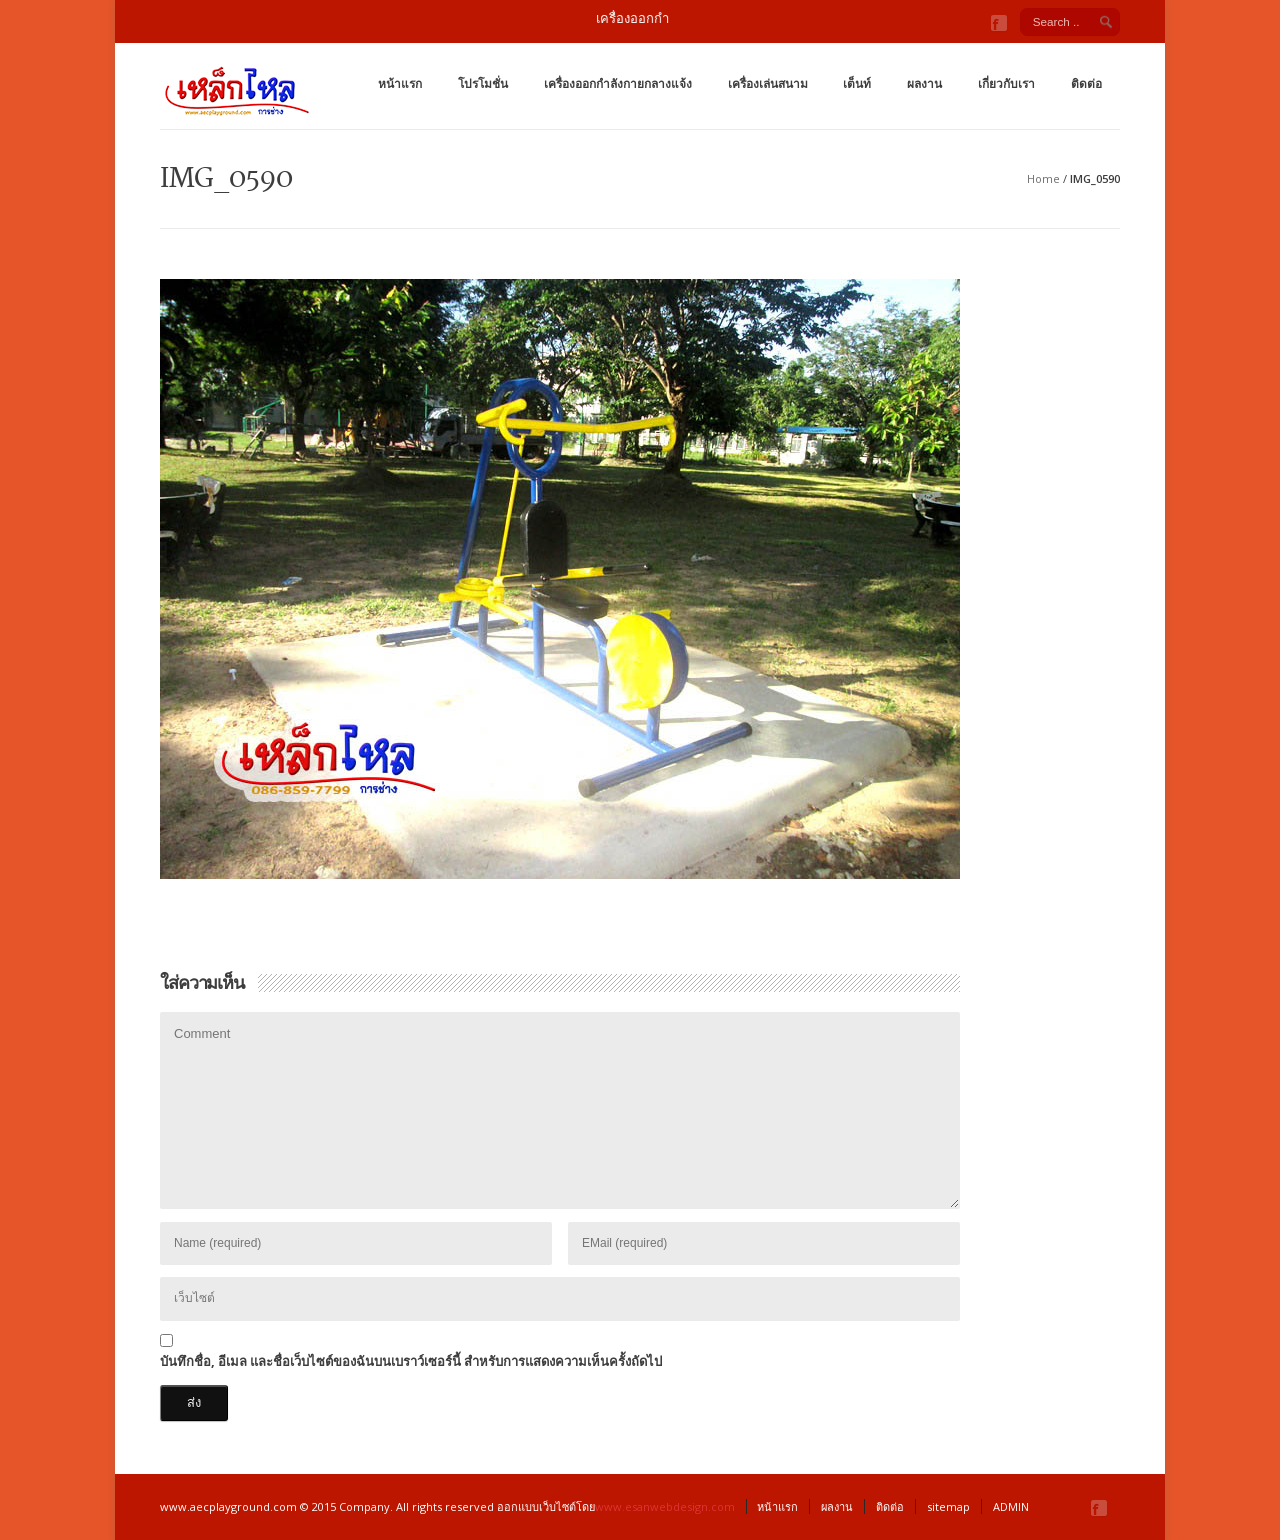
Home (1043, 178)
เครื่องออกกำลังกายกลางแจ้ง (618, 83)
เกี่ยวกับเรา (1006, 83)
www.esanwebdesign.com (665, 1506)
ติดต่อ (1086, 83)
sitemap (948, 1506)
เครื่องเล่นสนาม (768, 83)
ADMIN (1011, 1506)
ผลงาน (924, 83)
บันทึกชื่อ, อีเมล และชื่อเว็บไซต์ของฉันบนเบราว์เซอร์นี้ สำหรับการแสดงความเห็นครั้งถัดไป (411, 1361)
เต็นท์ (857, 83)
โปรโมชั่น (483, 83)
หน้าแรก (400, 83)
